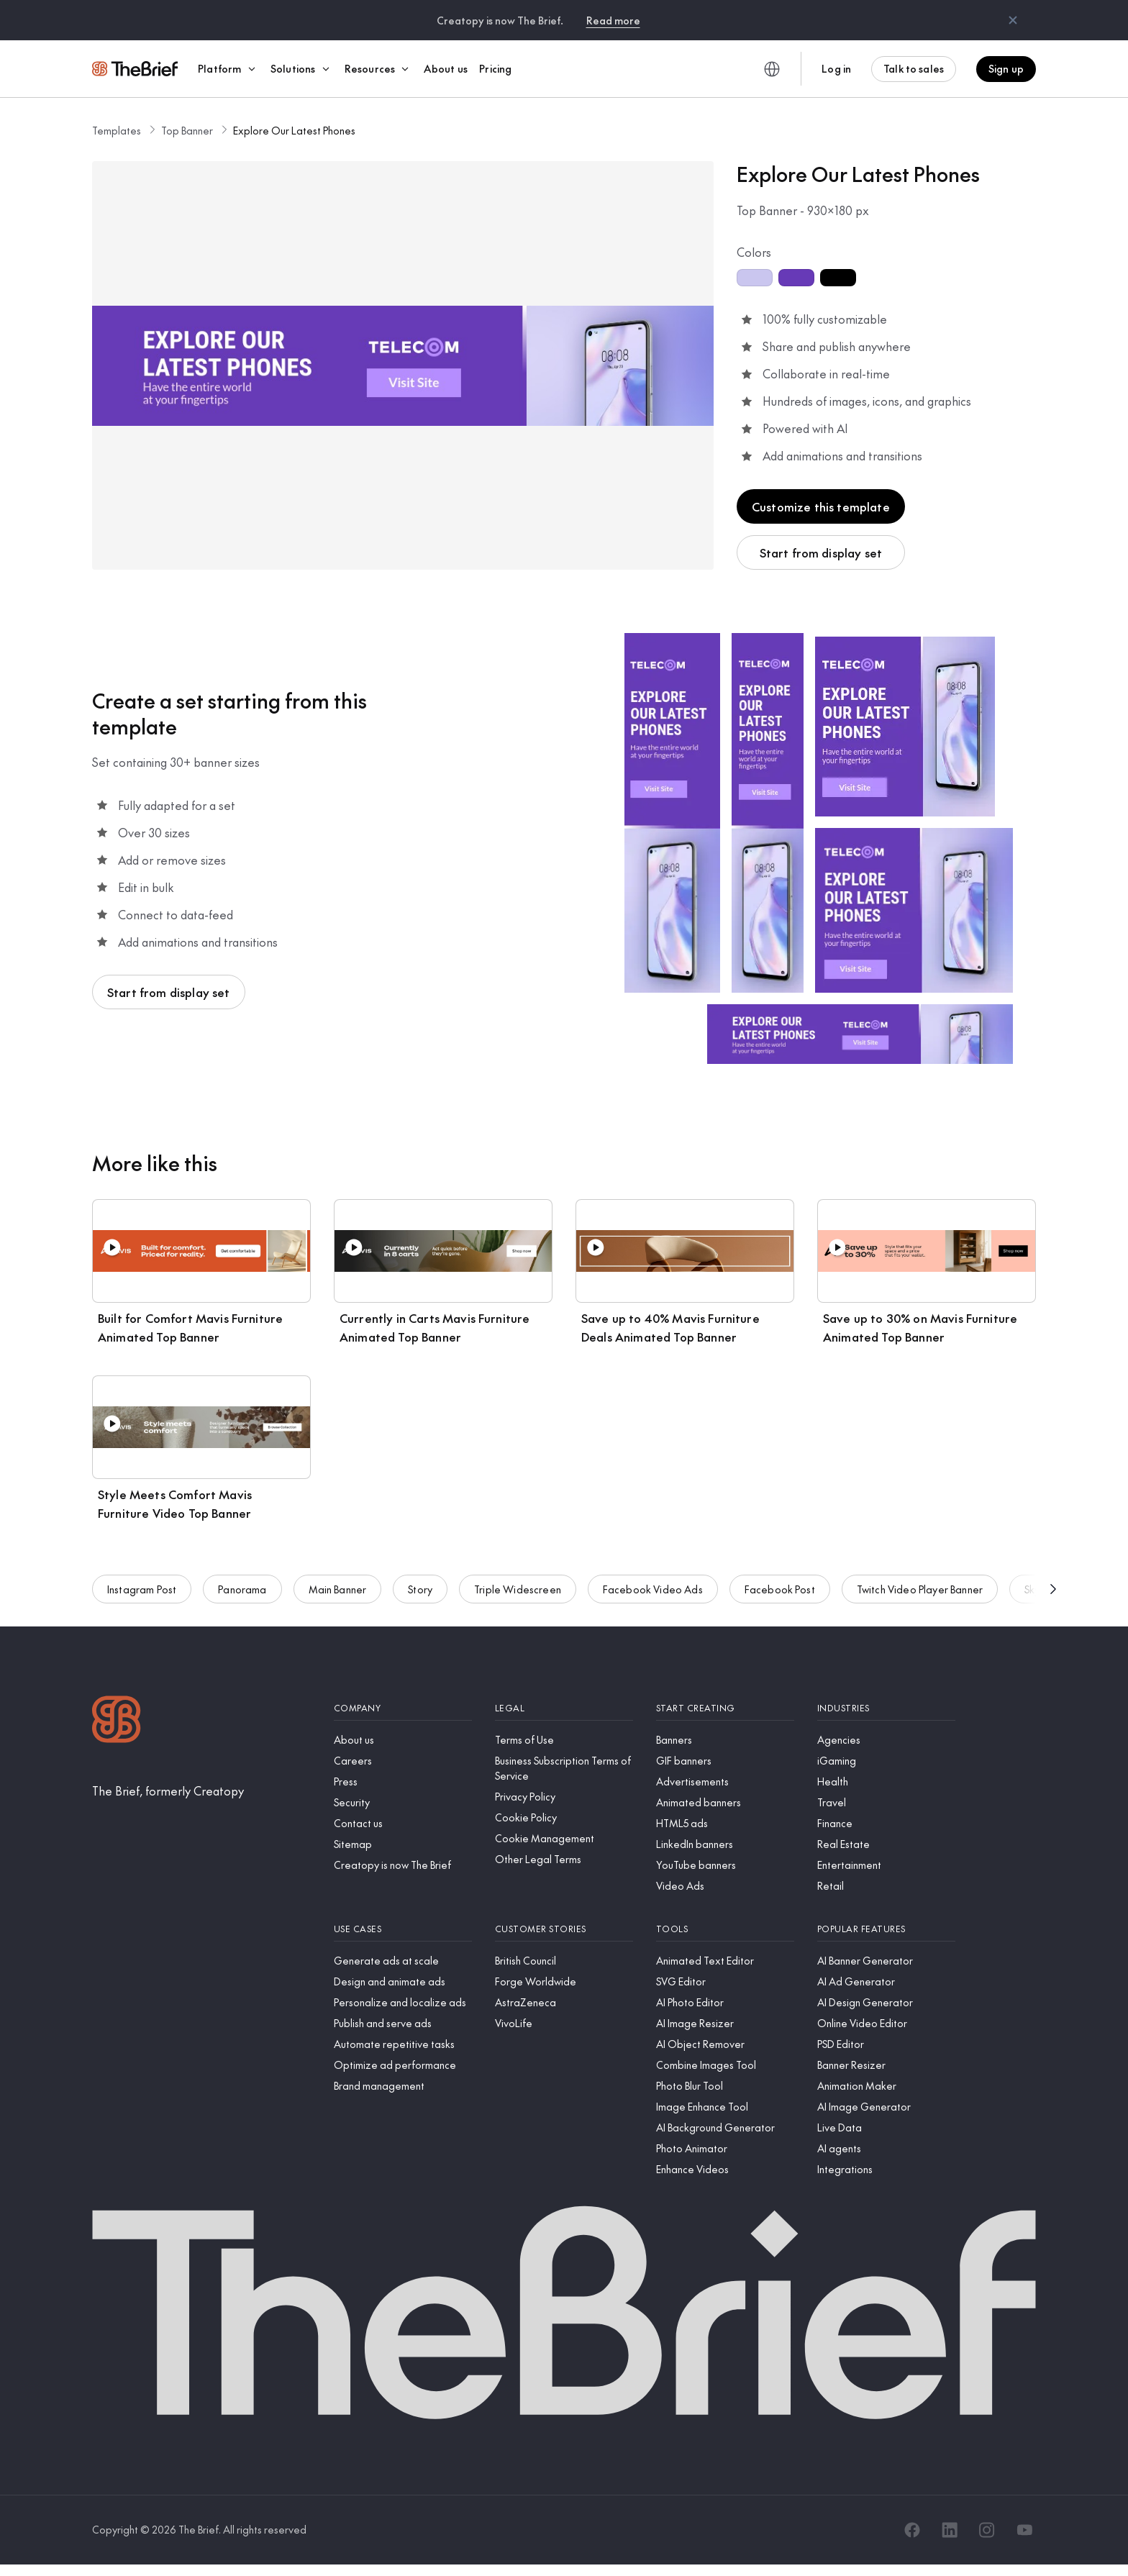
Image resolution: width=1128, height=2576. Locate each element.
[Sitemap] (403, 1844)
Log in (836, 68)
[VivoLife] (564, 2023)
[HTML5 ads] (725, 1823)
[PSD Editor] (886, 2044)
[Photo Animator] (725, 2148)
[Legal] (564, 1708)
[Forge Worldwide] (564, 1981)
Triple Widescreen (517, 1589)
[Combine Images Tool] (725, 2064)
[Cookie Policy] (564, 1817)
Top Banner (187, 130)
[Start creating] (725, 1708)
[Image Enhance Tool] (725, 2106)
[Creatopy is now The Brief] (403, 1864)
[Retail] (886, 1885)
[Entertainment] (886, 1864)
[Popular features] (886, 1929)
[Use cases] (403, 1929)
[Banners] (725, 1739)
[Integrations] (886, 2169)
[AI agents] (886, 2148)
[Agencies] (886, 1739)
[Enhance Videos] (725, 2169)
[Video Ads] (725, 1885)
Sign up (1006, 68)
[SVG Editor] (725, 1981)
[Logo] (116, 1721)
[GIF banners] (725, 1760)
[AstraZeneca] (564, 2002)
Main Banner (338, 1589)
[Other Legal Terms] (564, 1859)
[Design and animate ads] (403, 1981)
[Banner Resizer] (886, 2064)
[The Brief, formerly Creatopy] (168, 1790)
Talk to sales (913, 68)
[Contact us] (403, 1823)
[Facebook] (912, 2529)
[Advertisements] (725, 1781)
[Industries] (886, 1708)
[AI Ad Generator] (886, 1981)
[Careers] (403, 1760)
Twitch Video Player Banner (920, 1589)
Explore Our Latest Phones (294, 130)
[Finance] (886, 1823)
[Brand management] (403, 2085)
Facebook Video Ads (653, 1589)
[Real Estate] (886, 1844)
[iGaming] (886, 1760)
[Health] (886, 1781)
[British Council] (564, 1960)
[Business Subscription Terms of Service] (564, 1768)
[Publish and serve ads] (403, 2023)
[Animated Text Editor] (725, 1960)
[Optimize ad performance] (403, 2064)
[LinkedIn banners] (725, 1844)
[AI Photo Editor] (725, 2002)
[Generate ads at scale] (403, 1960)
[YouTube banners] (725, 1864)
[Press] (403, 1781)
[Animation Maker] (886, 2085)
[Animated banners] (725, 1802)
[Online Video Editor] (886, 2023)
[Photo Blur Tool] (725, 2085)
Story (420, 1589)
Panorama (242, 1589)
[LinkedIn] (949, 2529)
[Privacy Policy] (564, 1796)
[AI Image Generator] (886, 2106)
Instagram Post (141, 1589)
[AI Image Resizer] (725, 2023)
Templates (116, 130)
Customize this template (821, 506)
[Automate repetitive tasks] (403, 2044)
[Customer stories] (564, 1929)
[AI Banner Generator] (886, 1960)
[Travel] (886, 1802)
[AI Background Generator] (725, 2127)
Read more (613, 20)
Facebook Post (780, 1589)
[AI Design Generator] (886, 2002)
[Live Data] (886, 2127)
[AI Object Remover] (725, 2044)
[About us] (403, 1739)
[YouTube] (1024, 2529)
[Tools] (725, 1929)
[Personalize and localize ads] (403, 2002)
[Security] (403, 1802)
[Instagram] (987, 2529)
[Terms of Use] (564, 1739)
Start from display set (821, 552)
